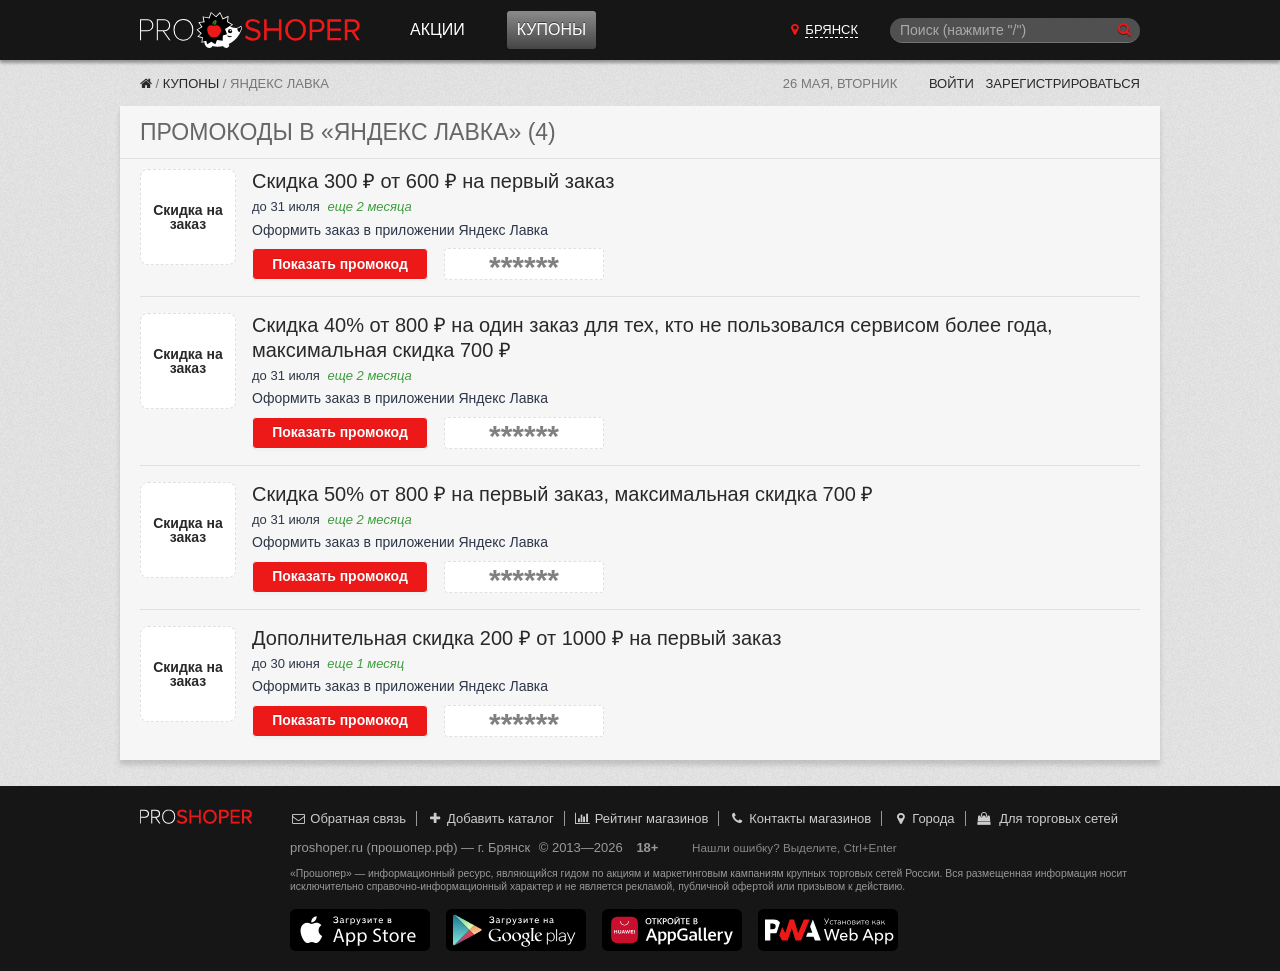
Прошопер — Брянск (250, 30)
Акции (437, 29)
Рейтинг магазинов (641, 818)
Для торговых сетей (1046, 818)
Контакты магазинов (800, 818)
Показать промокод (340, 264)
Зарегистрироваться (1062, 83)
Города (923, 818)
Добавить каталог (490, 818)
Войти (951, 83)
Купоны (551, 29)
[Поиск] (1015, 30)
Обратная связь (348, 818)
